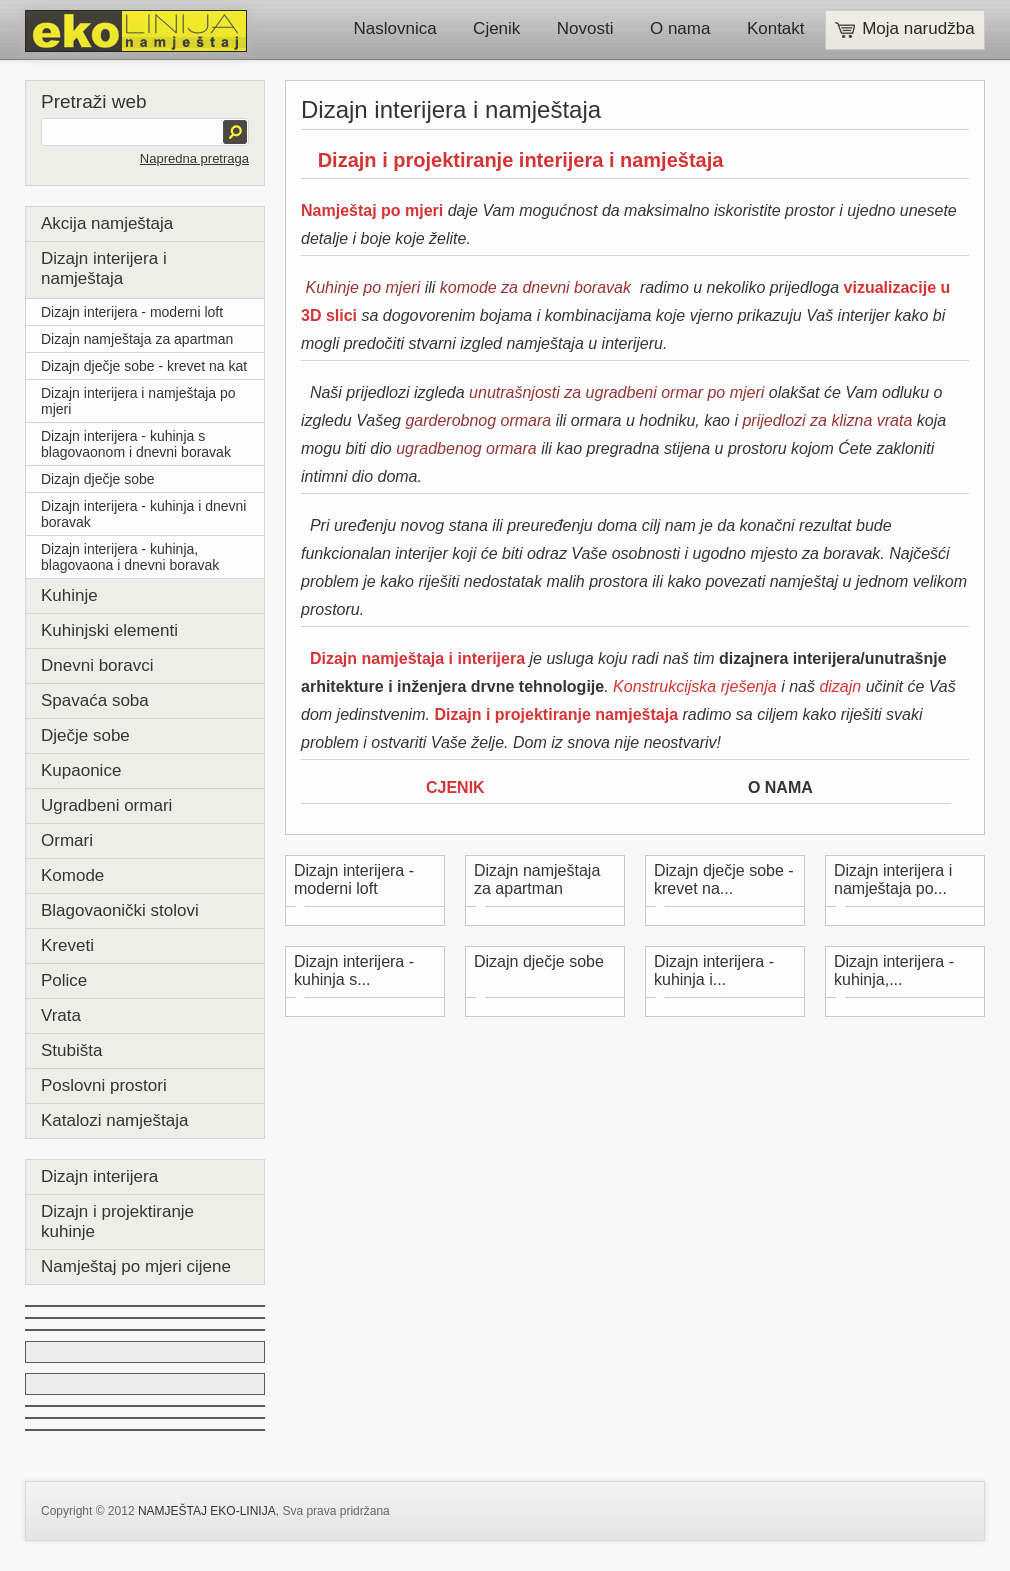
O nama (680, 28)
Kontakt (776, 28)
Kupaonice (81, 770)
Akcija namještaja (107, 223)
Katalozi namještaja (114, 1120)
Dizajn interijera (99, 1176)
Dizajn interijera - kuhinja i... (714, 970)
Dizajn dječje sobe (98, 479)
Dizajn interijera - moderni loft (132, 312)
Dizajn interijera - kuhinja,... (894, 970)
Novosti (585, 28)
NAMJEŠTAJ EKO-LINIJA (207, 1511)
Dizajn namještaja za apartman (137, 339)
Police (64, 980)
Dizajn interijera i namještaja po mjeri (138, 401)
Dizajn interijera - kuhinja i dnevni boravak (143, 514)
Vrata (61, 1015)
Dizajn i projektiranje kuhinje (117, 1221)
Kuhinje (69, 595)
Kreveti (67, 945)
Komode (72, 875)
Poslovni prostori (104, 1085)
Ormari (67, 840)
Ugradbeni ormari (106, 805)
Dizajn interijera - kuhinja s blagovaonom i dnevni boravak (136, 444)
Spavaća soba (95, 700)
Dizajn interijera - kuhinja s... (354, 970)
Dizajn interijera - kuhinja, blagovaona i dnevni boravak (130, 557)
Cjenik (496, 28)
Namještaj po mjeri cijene (136, 1266)
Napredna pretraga (194, 158)
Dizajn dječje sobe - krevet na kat (144, 366)
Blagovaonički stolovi (120, 910)
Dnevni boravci (97, 665)
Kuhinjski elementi (109, 630)
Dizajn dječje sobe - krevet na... (724, 879)
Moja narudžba (904, 28)
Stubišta (71, 1050)
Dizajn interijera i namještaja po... (893, 879)
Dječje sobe (85, 735)
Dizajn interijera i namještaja (104, 268)
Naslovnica (395, 28)
